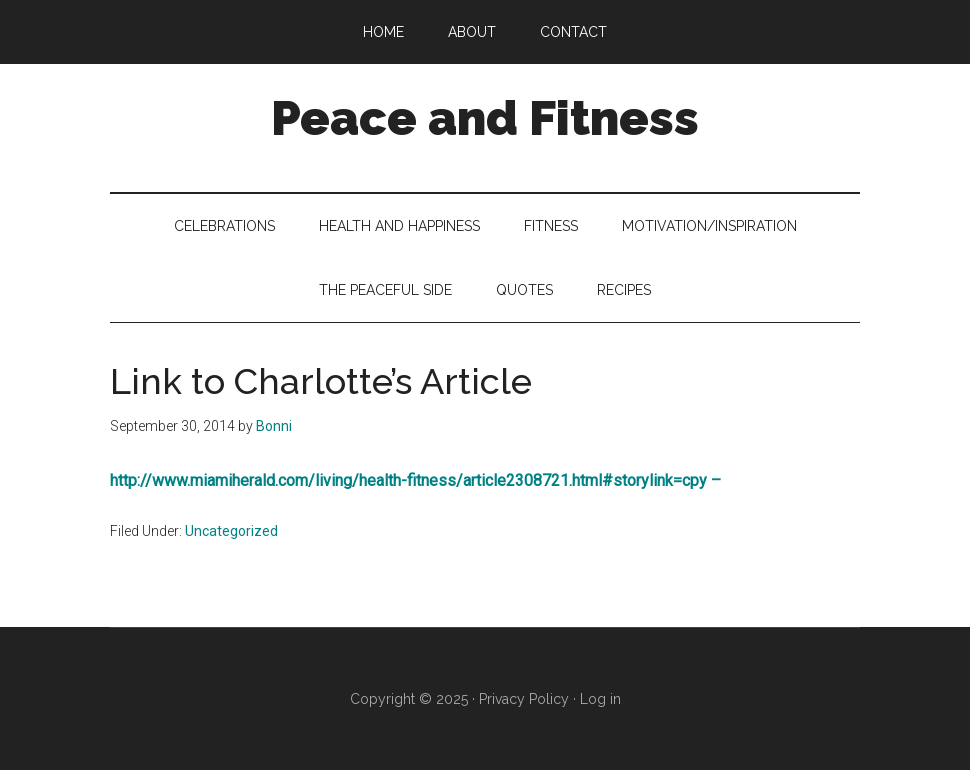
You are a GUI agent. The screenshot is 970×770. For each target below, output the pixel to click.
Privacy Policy (524, 699)
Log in (600, 699)
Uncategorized (231, 531)
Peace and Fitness (485, 118)
